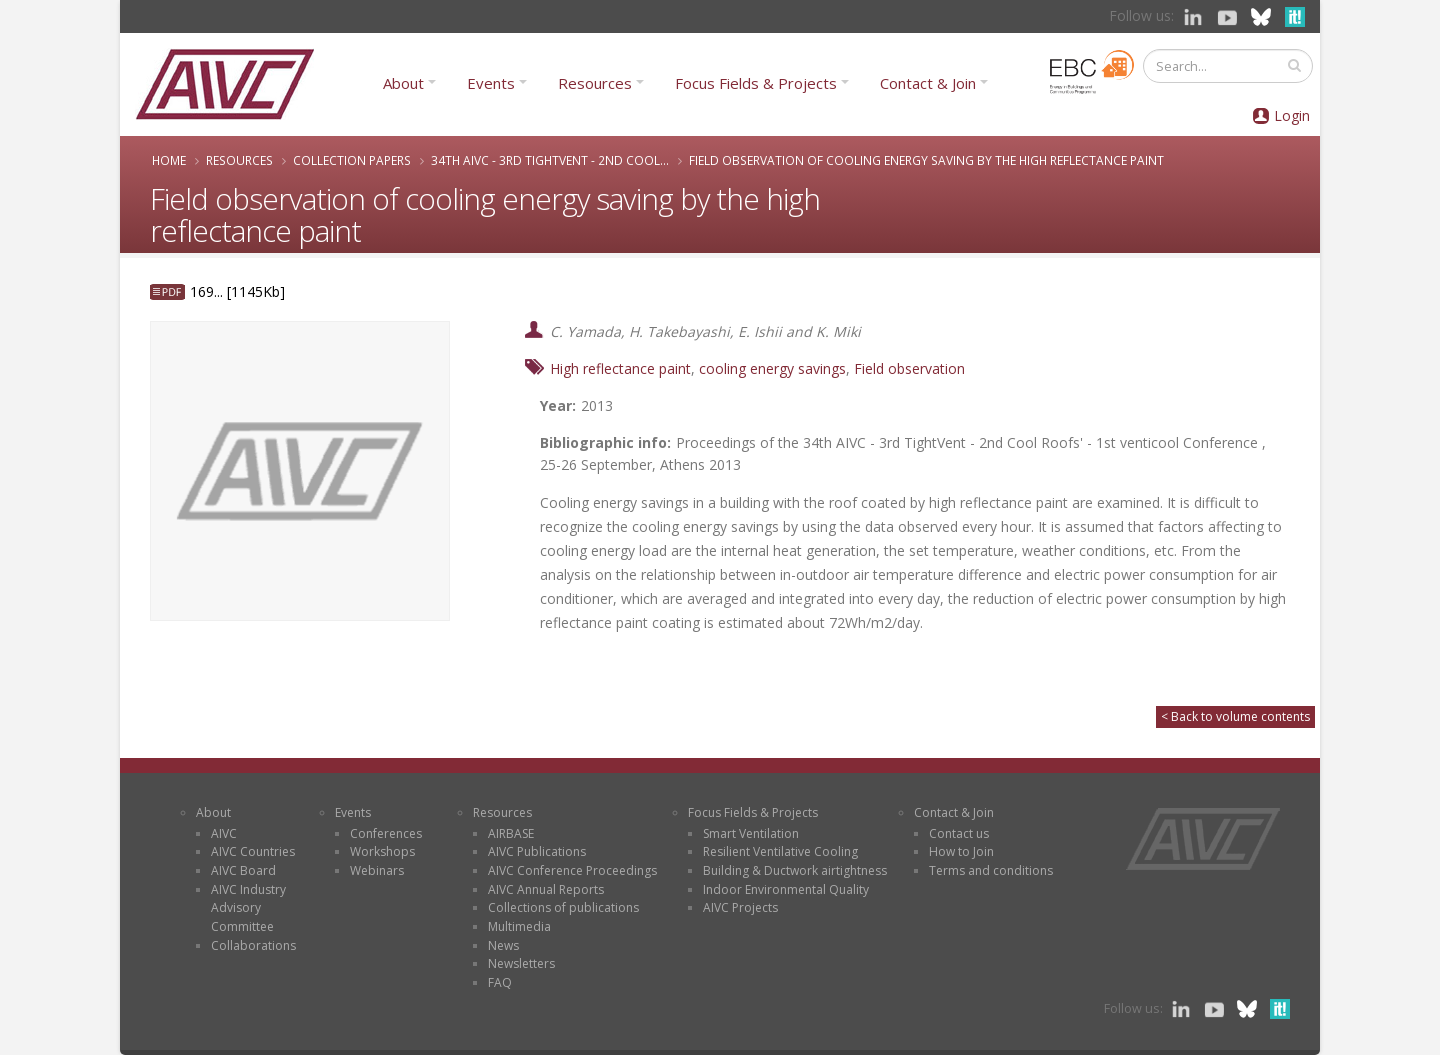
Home (169, 160)
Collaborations (253, 945)
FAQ (500, 982)
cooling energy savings (772, 368)
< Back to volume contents (1235, 716)
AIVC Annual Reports (546, 889)
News (503, 945)
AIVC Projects (740, 907)
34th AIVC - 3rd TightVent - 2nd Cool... (550, 160)
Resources (595, 83)
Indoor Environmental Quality (786, 889)
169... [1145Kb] (237, 291)
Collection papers (352, 160)
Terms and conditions (991, 870)
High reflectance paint (620, 368)
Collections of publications (563, 907)
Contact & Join (928, 83)
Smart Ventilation (751, 833)
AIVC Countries (253, 851)
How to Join (961, 851)
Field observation (909, 368)
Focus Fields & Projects (756, 83)
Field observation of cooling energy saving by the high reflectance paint (926, 160)
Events (491, 83)
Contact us (959, 833)
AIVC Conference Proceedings (572, 870)
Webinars (377, 870)
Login (1292, 115)
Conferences (386, 833)
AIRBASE (511, 833)
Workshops (382, 851)
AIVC (224, 833)
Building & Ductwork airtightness (795, 870)
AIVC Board (243, 870)
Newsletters (521, 963)
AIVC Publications (537, 851)
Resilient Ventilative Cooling (780, 851)
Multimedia (519, 926)
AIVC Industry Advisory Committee (248, 908)
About (403, 83)
